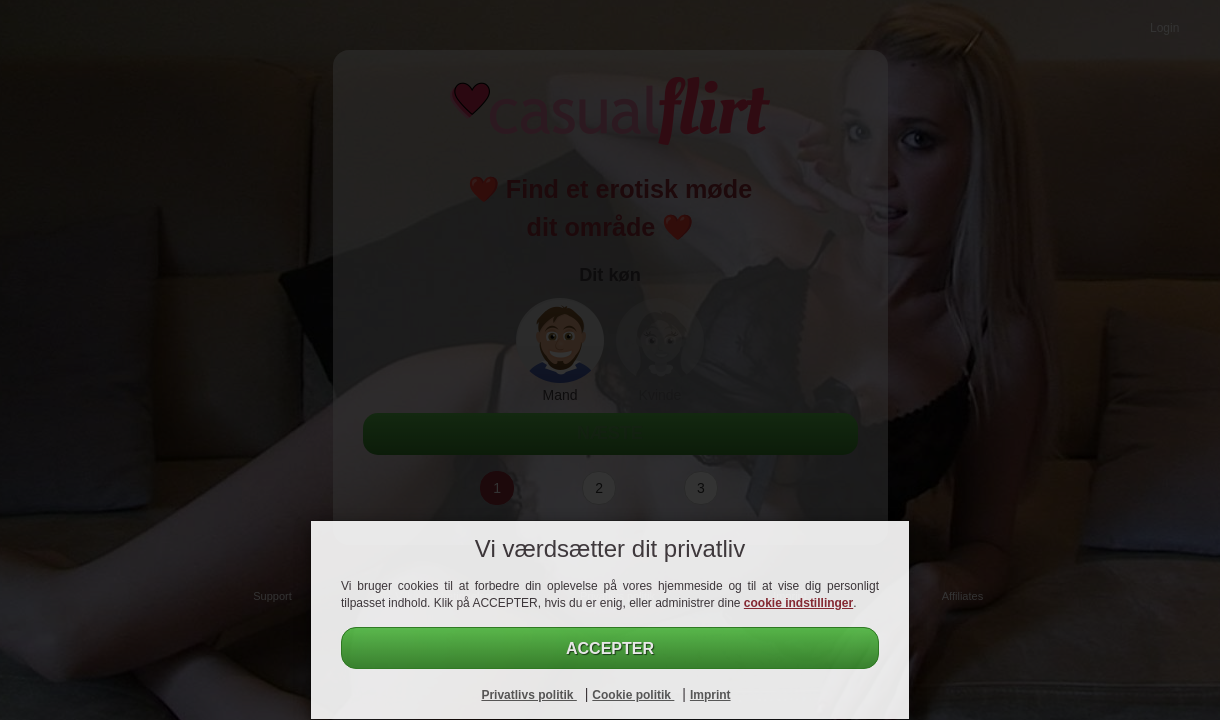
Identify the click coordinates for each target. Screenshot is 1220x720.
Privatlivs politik (528, 695)
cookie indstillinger (798, 603)
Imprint (710, 695)
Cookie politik (633, 695)
